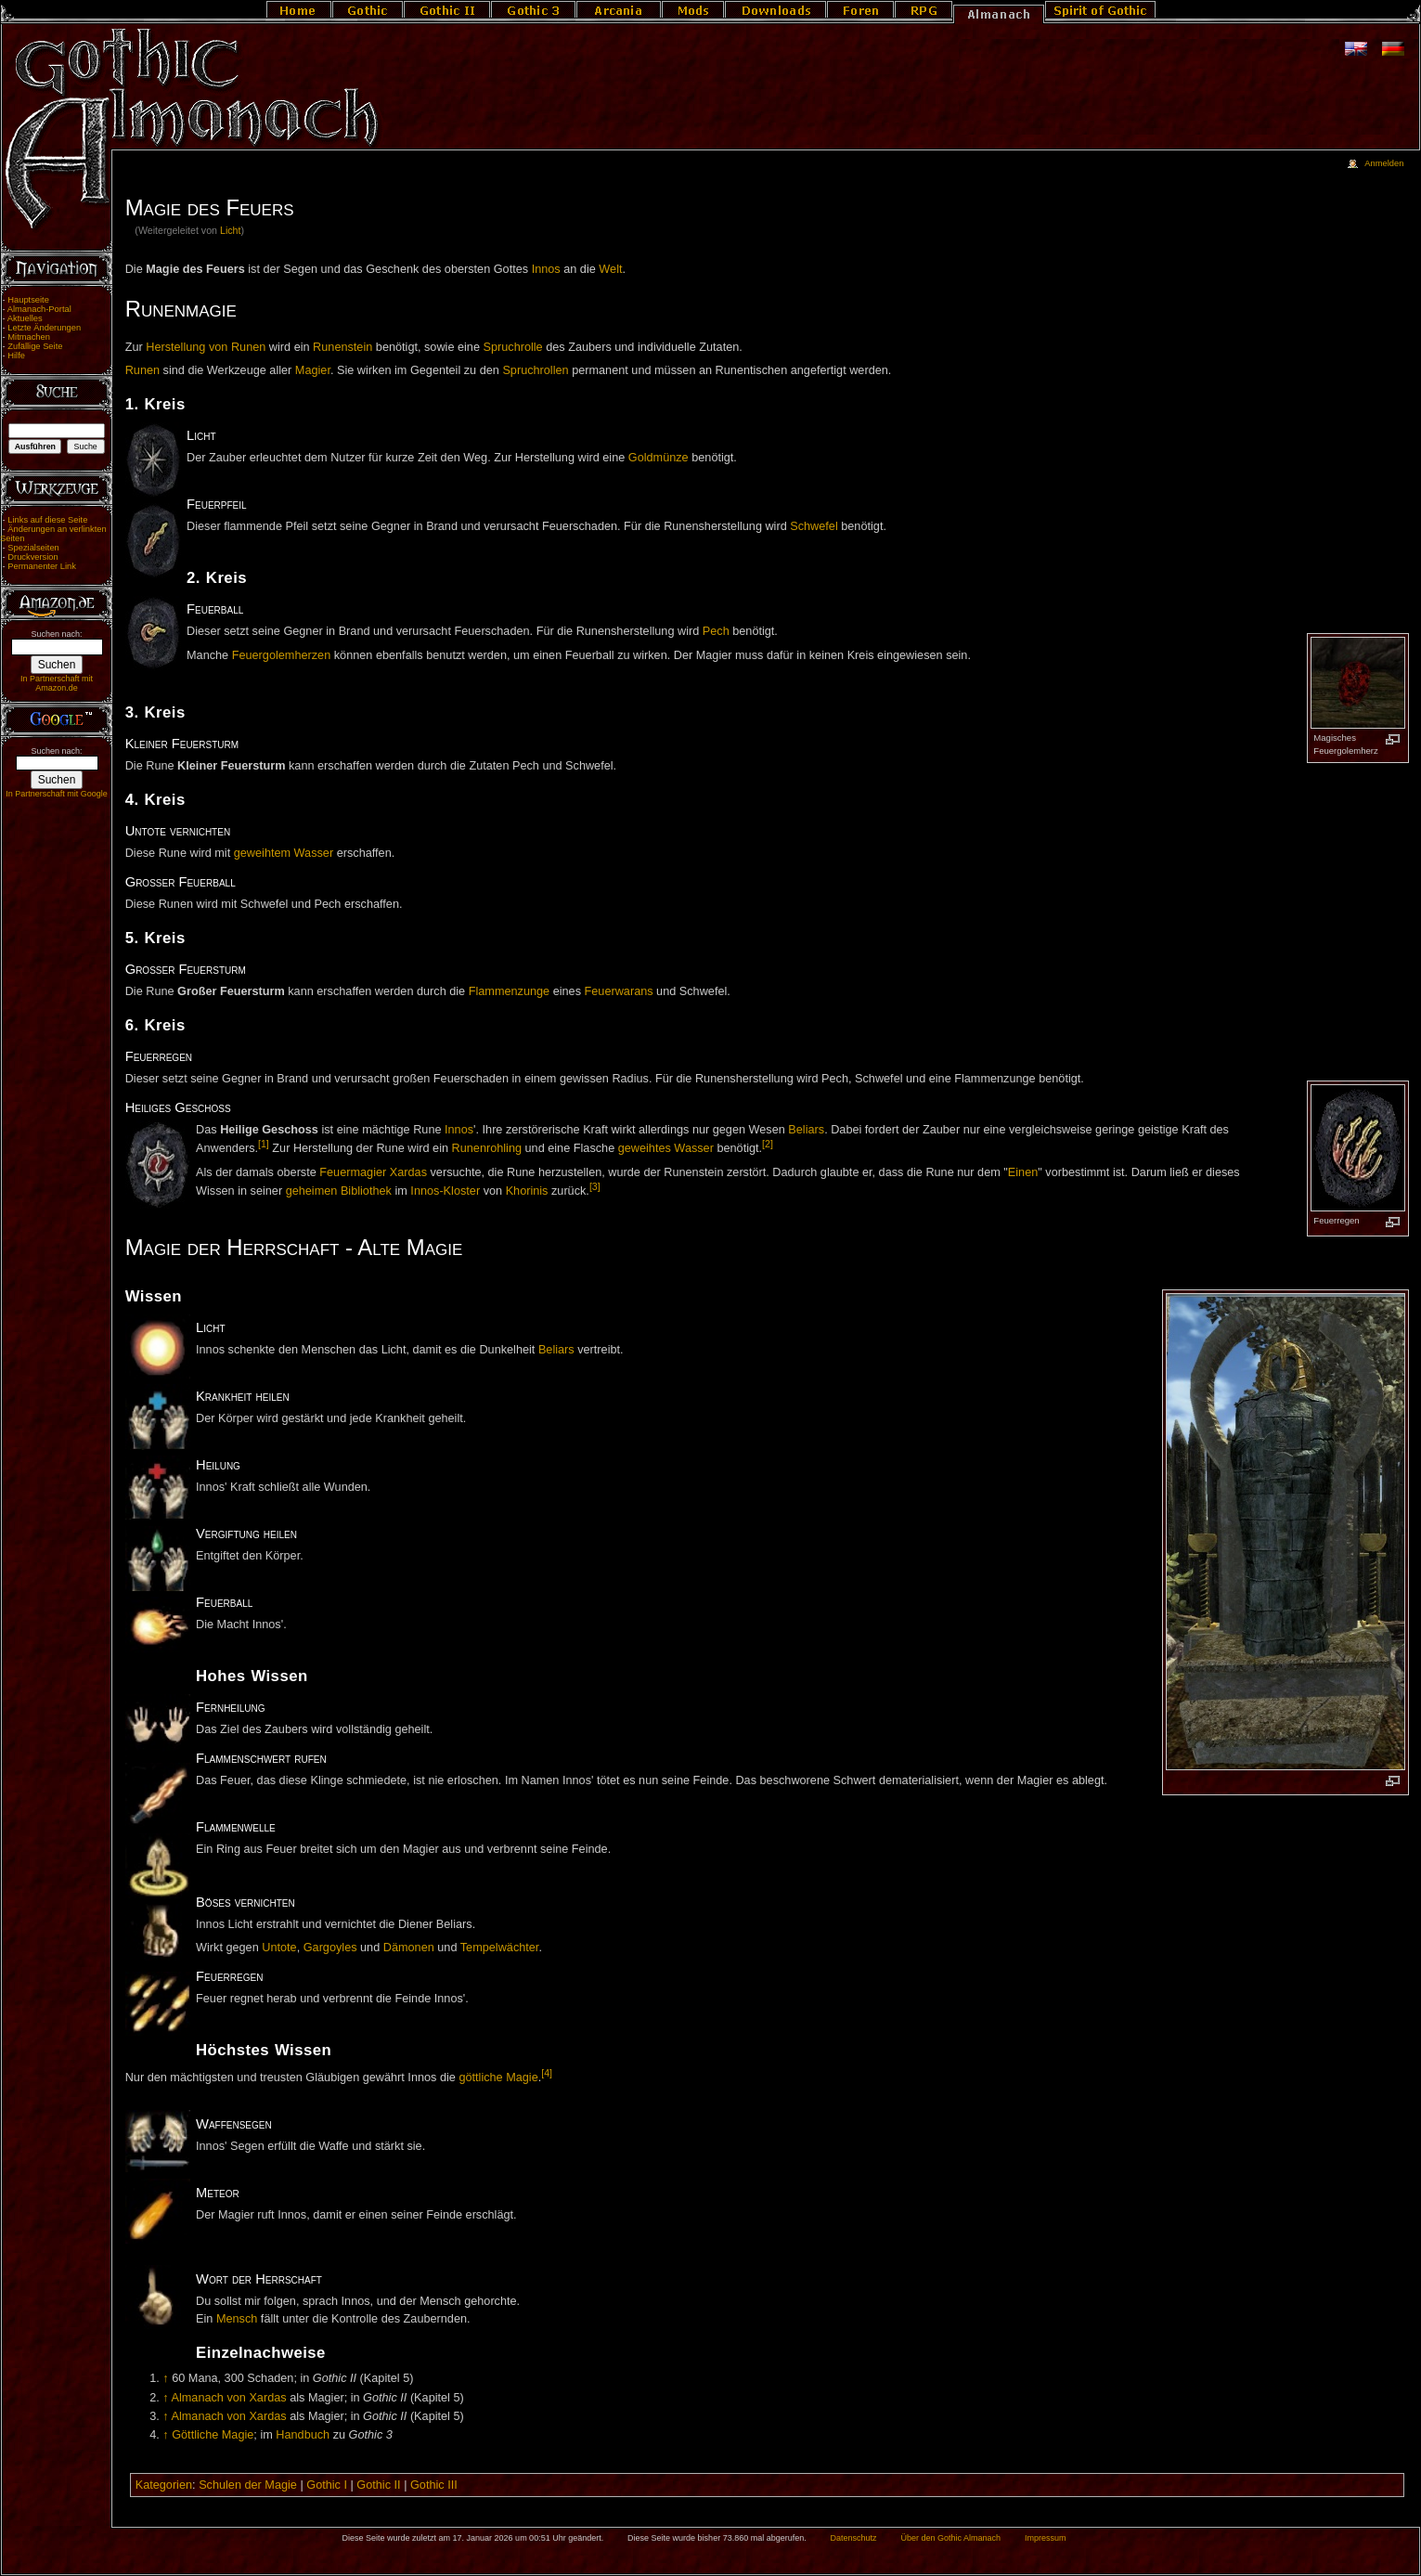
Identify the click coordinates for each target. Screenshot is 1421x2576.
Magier (312, 370)
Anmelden (1383, 163)
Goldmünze (658, 457)
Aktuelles (25, 318)
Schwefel (813, 526)
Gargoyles (330, 1947)
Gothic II (378, 2485)
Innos (546, 269)
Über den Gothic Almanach (951, 2538)
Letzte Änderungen (44, 327)
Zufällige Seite (34, 346)
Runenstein (342, 347)
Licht (230, 230)
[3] (595, 1186)
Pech (716, 631)
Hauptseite (28, 299)
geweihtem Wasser (283, 853)
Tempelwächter (499, 1947)
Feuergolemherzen (281, 655)
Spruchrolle (513, 347)
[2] (767, 1143)
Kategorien (164, 2485)
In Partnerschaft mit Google (57, 793)
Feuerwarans (619, 991)
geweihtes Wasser (666, 1148)
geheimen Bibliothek (339, 1190)
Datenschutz (854, 2538)
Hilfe (16, 355)
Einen (1023, 1172)
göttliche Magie (498, 2077)
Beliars (806, 1129)
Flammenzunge (509, 991)
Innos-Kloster (445, 1190)
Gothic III (434, 2485)
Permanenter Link (41, 566)
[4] (546, 2072)
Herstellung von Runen (205, 347)
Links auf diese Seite (47, 519)
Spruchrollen (535, 370)
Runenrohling (487, 1148)
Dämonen (408, 1947)
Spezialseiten (33, 547)
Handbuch (302, 2434)
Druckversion (32, 557)
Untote (279, 1947)
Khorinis (527, 1190)
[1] (263, 1143)
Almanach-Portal (39, 309)
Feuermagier (352, 1172)
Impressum (1045, 2538)
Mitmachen (28, 337)
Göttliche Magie (212, 2434)
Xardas (408, 1172)
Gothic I (326, 2485)
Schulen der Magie (248, 2485)
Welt (610, 269)
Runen (142, 370)
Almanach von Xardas (228, 2397)
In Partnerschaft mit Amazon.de (56, 683)
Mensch (236, 2318)
